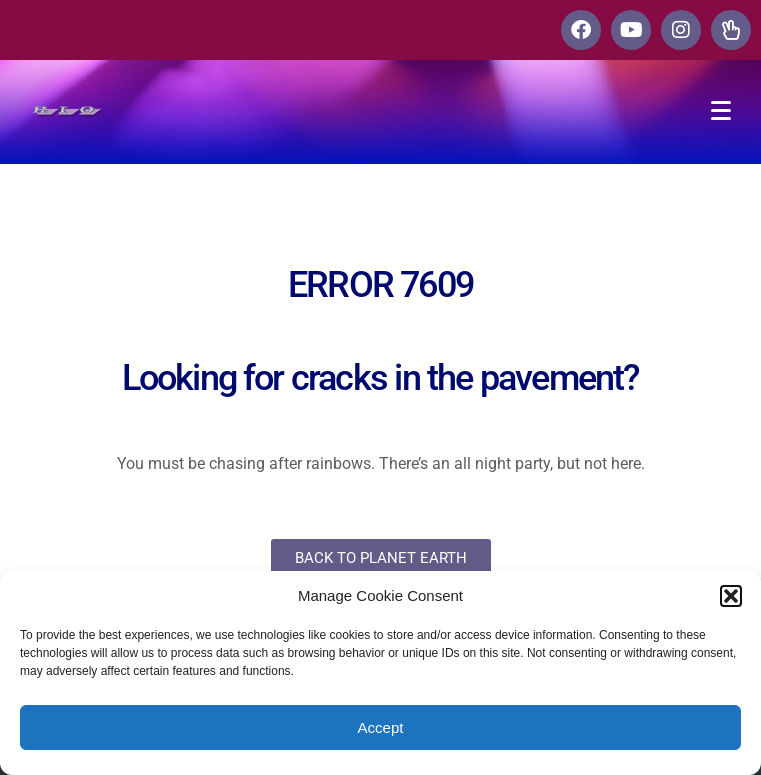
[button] (731, 596)
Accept (381, 727)
